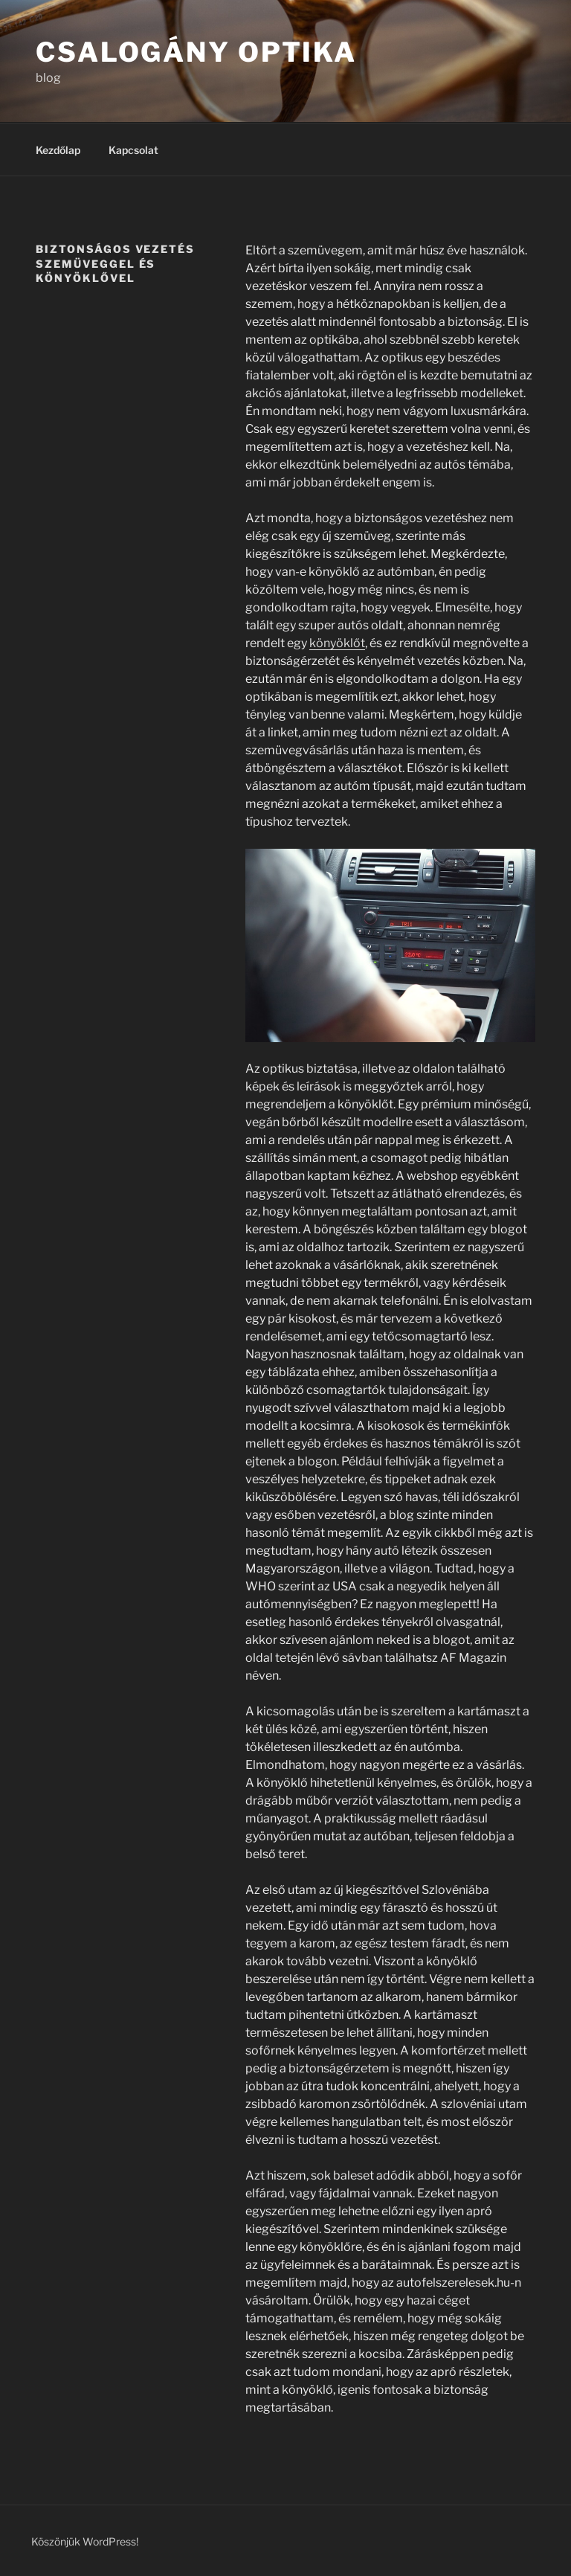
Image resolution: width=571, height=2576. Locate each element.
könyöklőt (337, 643)
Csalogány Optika (196, 52)
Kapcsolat (133, 150)
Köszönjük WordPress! (84, 2541)
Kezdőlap (58, 150)
